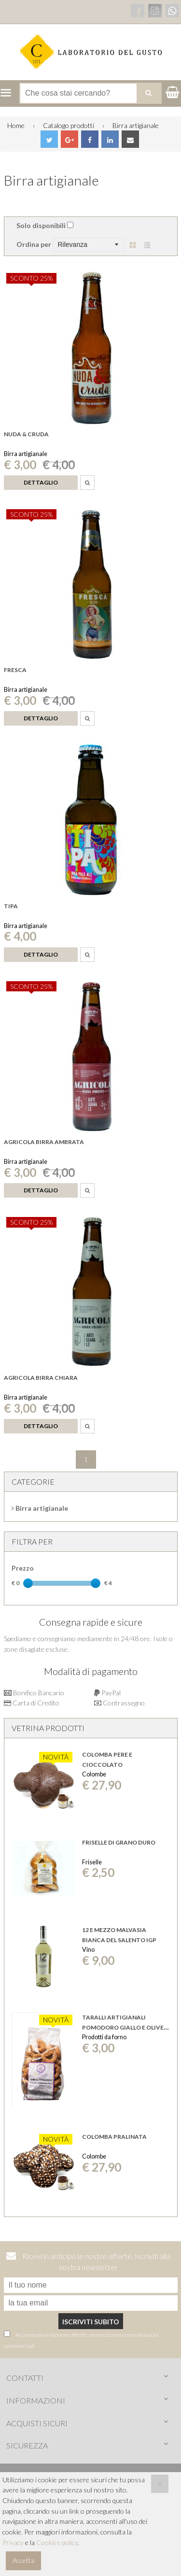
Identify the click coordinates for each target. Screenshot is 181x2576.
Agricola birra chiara (41, 1377)
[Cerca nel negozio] (90, 93)
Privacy (13, 2542)
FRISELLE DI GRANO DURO (118, 1842)
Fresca (15, 669)
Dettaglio (41, 482)
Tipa (11, 906)
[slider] (28, 1583)
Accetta (23, 2560)
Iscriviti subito (90, 2322)
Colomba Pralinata (114, 2136)
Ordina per (33, 244)
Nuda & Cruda (26, 434)
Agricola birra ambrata (44, 1141)
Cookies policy (57, 2542)
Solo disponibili (41, 225)
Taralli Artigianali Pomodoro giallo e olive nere (123, 2027)
